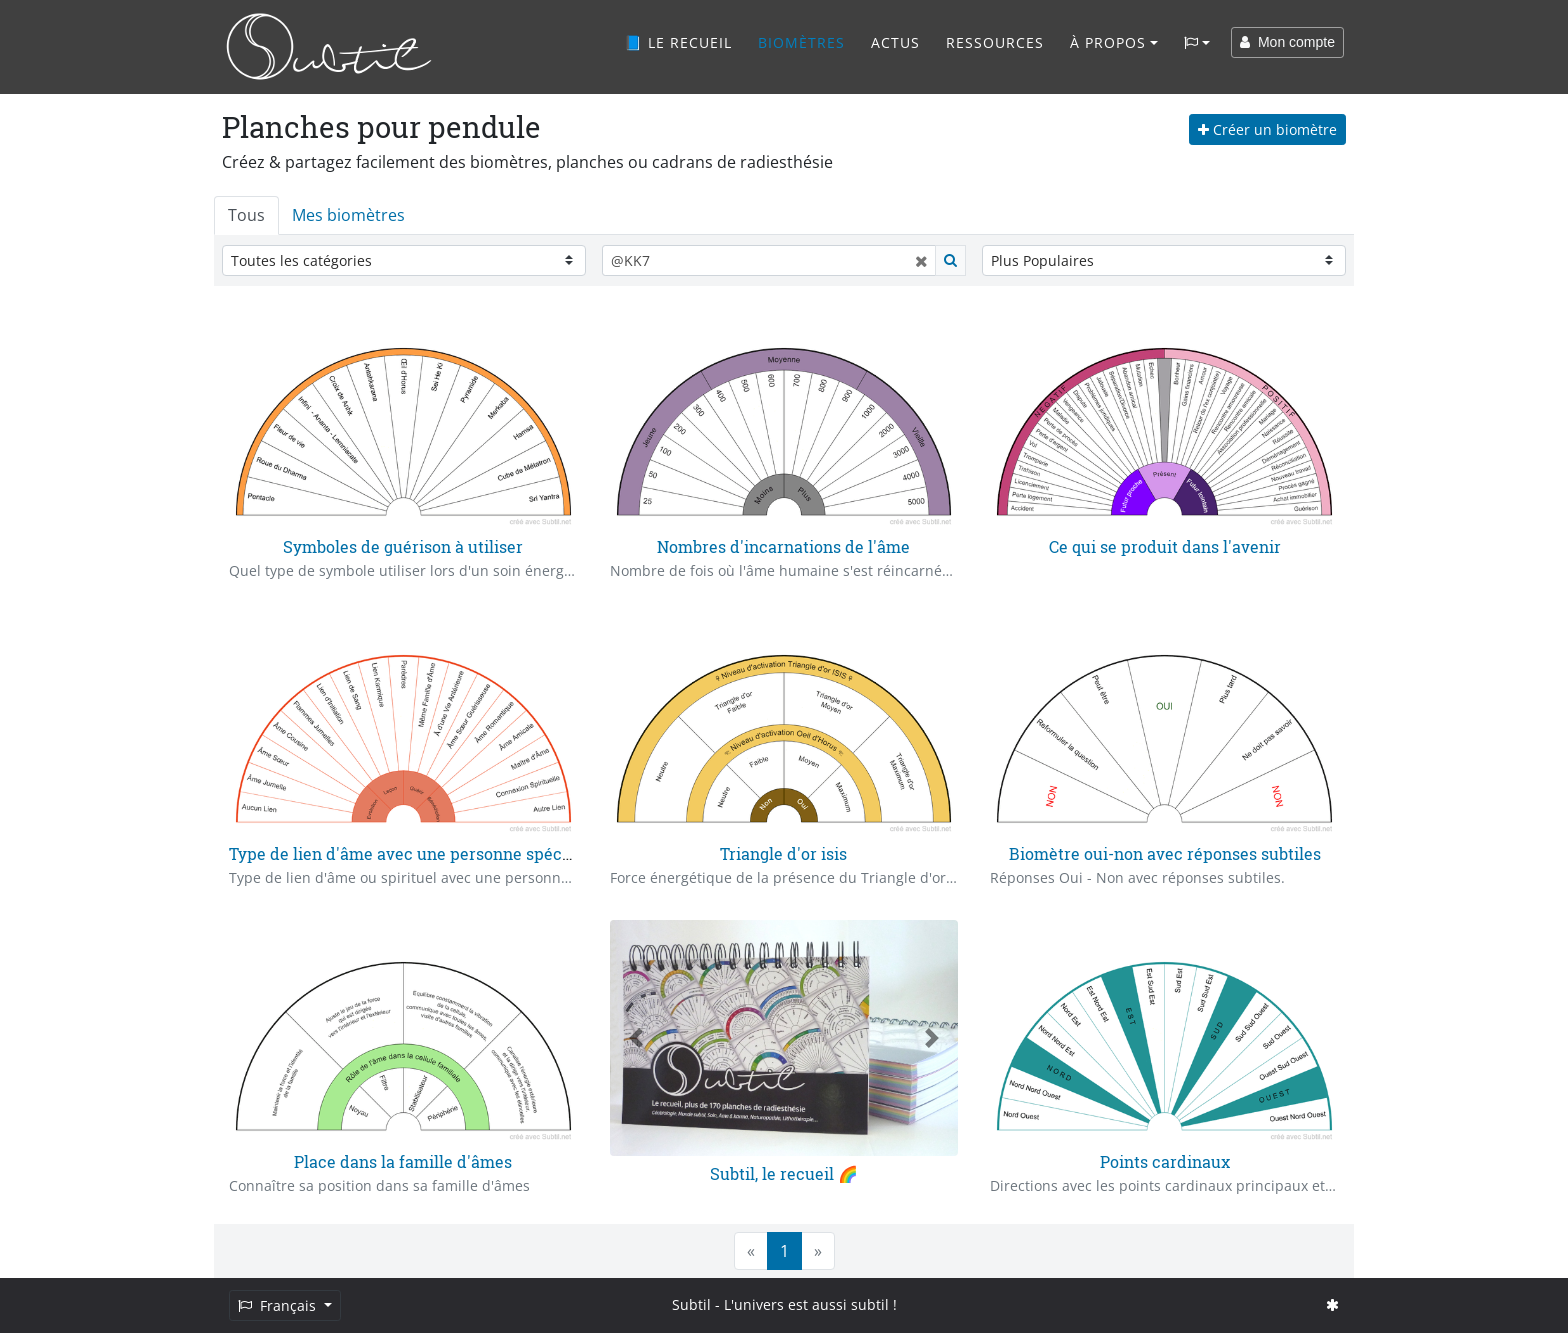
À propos (1108, 42)
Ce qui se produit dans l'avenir (1165, 546)
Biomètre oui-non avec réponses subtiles (1165, 853)
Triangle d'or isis (783, 853)
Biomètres (801, 42)
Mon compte (1287, 42)
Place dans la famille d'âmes (403, 1161)
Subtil (691, 1304)
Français (279, 1305)
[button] (636, 1037)
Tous (246, 215)
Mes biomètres (348, 215)
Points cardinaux (1165, 1161)
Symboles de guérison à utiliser (403, 546)
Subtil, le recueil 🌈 (784, 1173)
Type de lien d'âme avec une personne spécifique (417, 853)
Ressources (995, 42)
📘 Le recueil (678, 42)
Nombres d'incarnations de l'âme (783, 546)
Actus (895, 42)
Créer (1267, 129)
